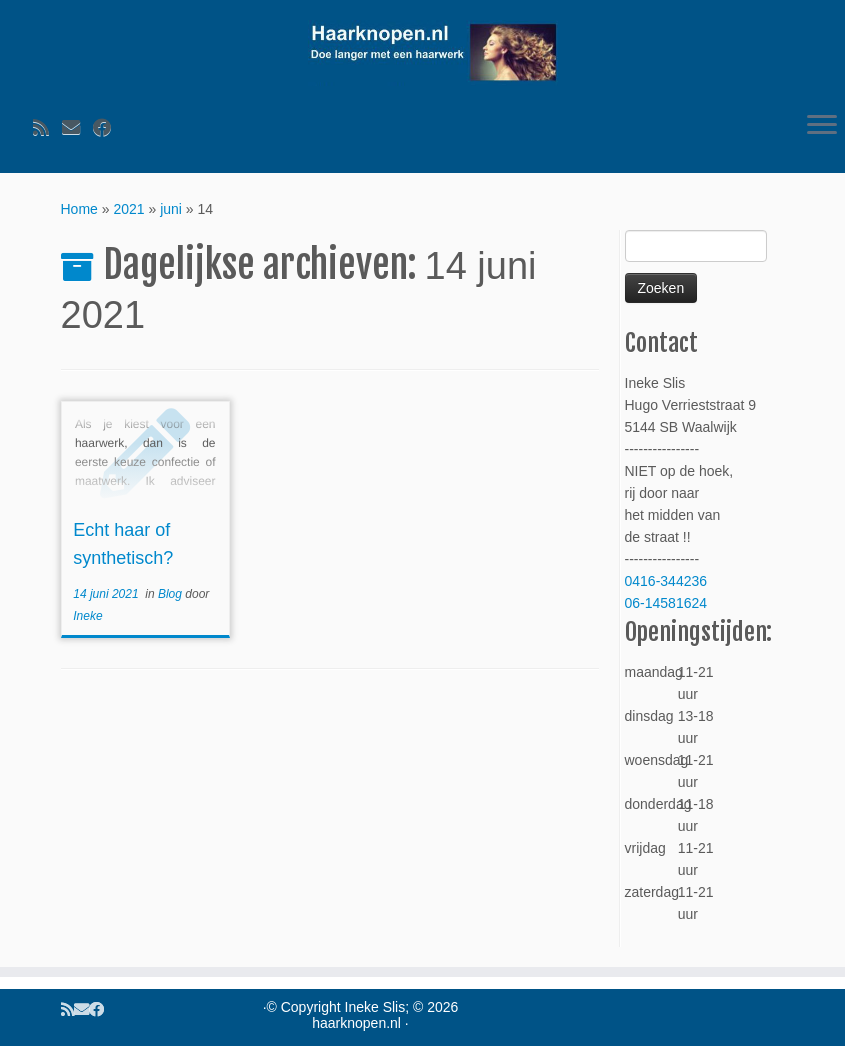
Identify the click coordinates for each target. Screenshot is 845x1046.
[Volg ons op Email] (77, 128)
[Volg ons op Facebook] (108, 128)
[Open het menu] (822, 127)
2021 (128, 209)
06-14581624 (666, 603)
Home (79, 209)
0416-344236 (666, 581)
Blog (171, 594)
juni (171, 209)
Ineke (87, 616)
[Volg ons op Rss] (47, 128)
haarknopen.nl (356, 1023)
